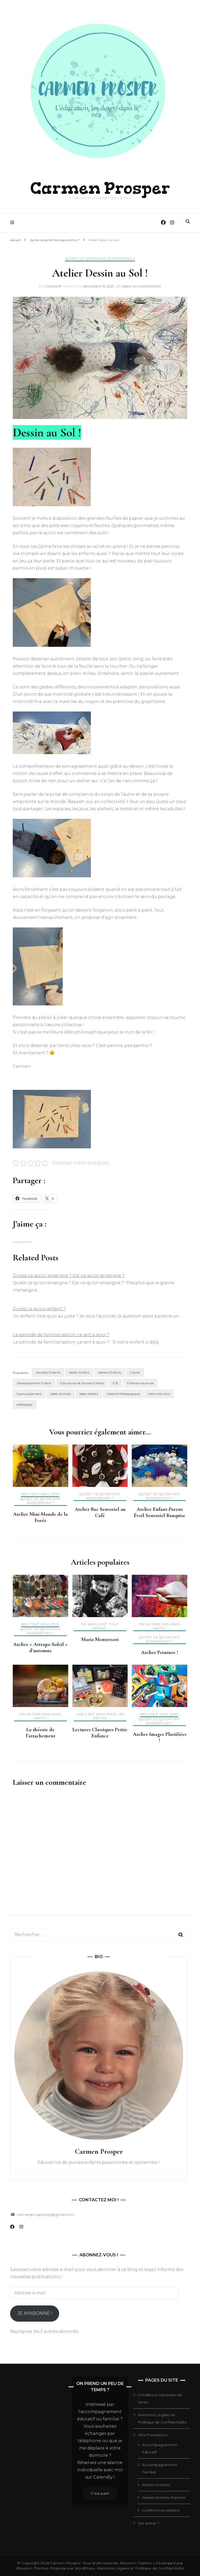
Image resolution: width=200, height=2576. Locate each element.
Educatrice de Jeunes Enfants (82, 1383)
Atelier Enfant (79, 1372)
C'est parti (100, 2493)
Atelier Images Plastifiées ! (159, 1737)
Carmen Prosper (100, 186)
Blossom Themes (32, 2568)
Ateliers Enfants (109, 1372)
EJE (115, 1383)
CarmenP (54, 286)
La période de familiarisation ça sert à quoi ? (61, 1334)
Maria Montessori (100, 1639)
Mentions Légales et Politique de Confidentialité (140, 2568)
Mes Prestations (152, 2434)
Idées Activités (61, 1393)
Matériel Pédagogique (123, 1393)
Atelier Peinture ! (159, 1652)
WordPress (85, 2568)
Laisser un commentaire (141, 286)
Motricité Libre (159, 1393)
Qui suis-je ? (148, 2522)
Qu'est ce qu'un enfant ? (39, 1308)
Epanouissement (29, 1393)
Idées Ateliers (88, 1393)
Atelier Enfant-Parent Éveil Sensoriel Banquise (159, 1512)
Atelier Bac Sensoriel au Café (100, 1512)
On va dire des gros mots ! (159, 1626)
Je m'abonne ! (34, 2313)
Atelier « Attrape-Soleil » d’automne (40, 1647)
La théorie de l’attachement (40, 1732)
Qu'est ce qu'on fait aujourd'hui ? (100, 258)
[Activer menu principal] (13, 222)
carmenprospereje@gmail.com (45, 2214)
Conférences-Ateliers (161, 2510)
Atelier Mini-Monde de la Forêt (40, 1517)
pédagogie (25, 1404)
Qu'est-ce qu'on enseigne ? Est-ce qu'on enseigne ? (68, 1275)
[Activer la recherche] (188, 221)
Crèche (135, 1372)
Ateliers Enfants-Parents (163, 2497)
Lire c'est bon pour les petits (100, 1716)
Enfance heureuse (140, 1383)
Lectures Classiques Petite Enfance (99, 1732)
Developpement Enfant (34, 1383)
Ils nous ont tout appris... (100, 1626)
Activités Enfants (48, 1372)
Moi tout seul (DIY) (40, 1494)
